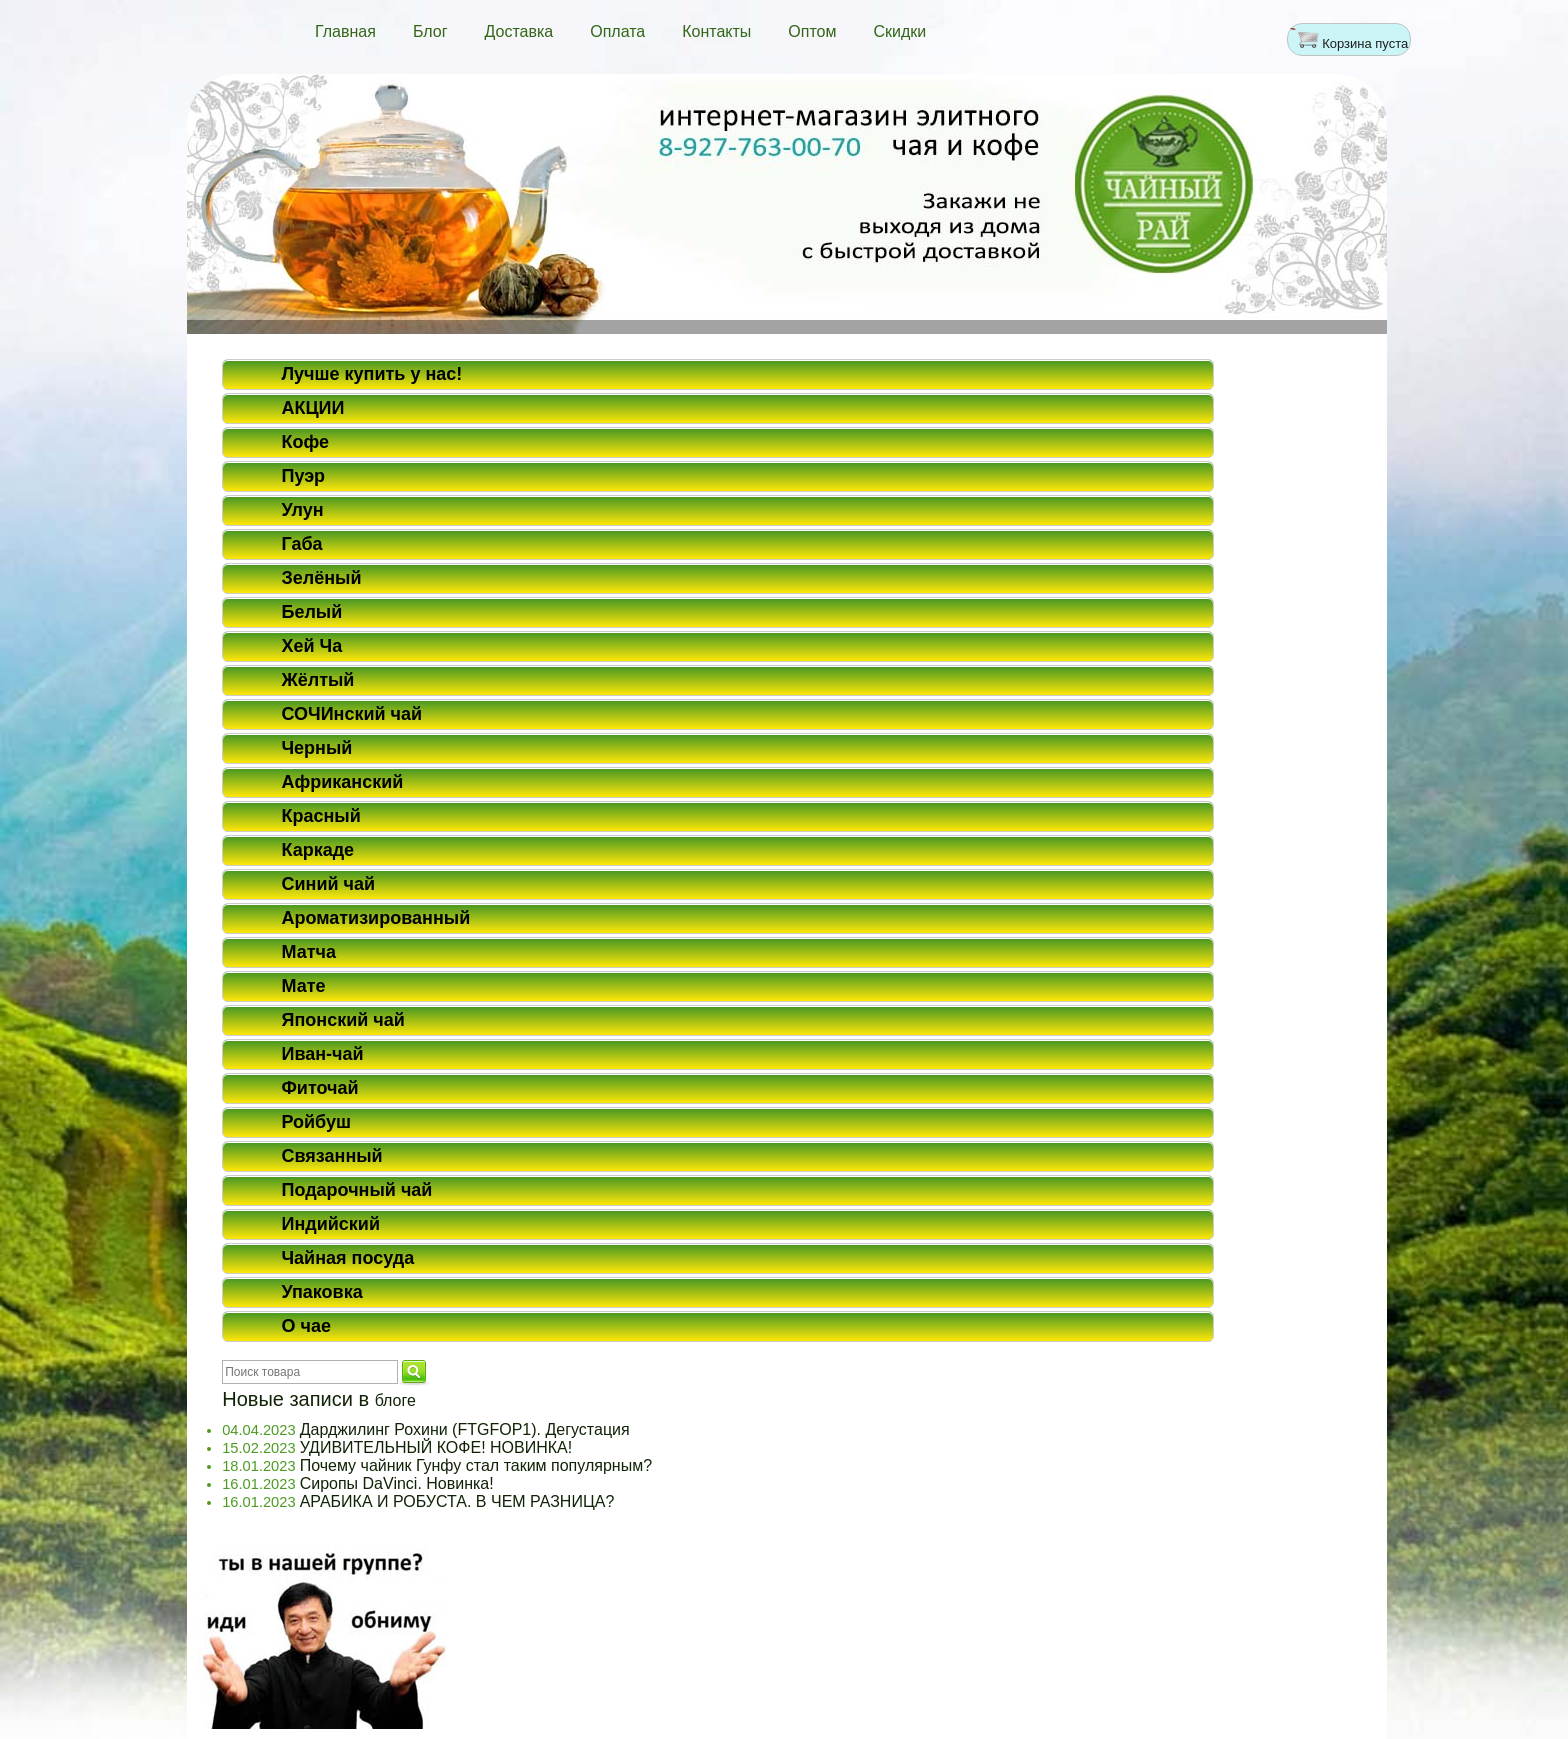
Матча (308, 952)
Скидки (900, 31)
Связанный (331, 1156)
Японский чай (342, 1020)
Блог (430, 31)
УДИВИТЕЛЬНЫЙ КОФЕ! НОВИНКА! (436, 1447)
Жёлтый (317, 680)
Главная (345, 31)
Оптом (812, 31)
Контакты (716, 31)
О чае (305, 1326)
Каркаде (317, 850)
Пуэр (303, 476)
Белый (311, 612)
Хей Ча (311, 646)
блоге (395, 1400)
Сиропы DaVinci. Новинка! (397, 1483)
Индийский (330, 1224)
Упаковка (321, 1292)
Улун (302, 510)
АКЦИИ (312, 408)
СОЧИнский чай (351, 714)
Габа (301, 544)
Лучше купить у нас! (371, 374)
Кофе (305, 442)
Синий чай (328, 884)
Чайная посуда (347, 1258)
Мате (303, 986)
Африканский (342, 782)
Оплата (617, 31)
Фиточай (319, 1088)
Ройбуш (316, 1122)
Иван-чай (322, 1054)
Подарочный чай (356, 1190)
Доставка (518, 31)
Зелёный (321, 578)
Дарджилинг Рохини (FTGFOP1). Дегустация (465, 1429)
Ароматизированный (375, 918)
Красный (320, 816)
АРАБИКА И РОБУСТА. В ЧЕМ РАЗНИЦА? (457, 1501)
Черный (316, 748)
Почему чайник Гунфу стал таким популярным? (476, 1465)
